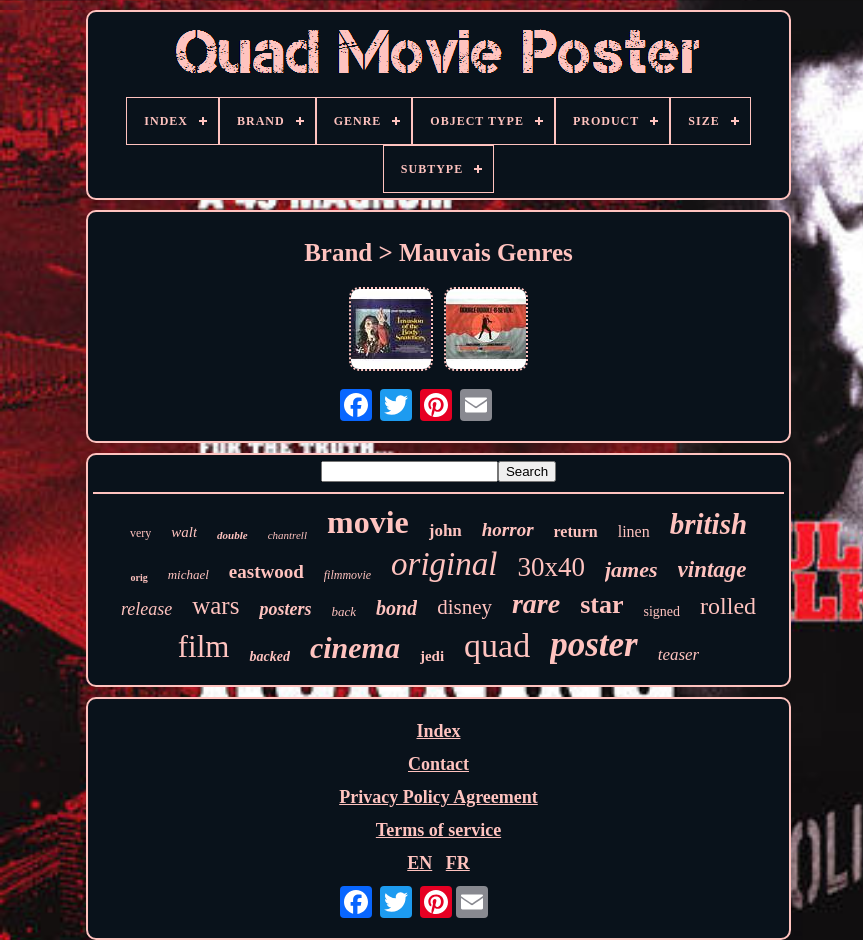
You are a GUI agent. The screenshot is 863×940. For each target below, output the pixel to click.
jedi (432, 656)
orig (138, 577)
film (204, 646)
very (140, 533)
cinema (355, 647)
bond (396, 608)
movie (368, 522)
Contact (438, 764)
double (232, 535)
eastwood (266, 571)
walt (184, 532)
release (146, 609)
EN (419, 863)
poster (594, 644)
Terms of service (438, 830)
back (343, 611)
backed (269, 656)
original (444, 564)
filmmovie (347, 575)
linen (634, 531)
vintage (712, 569)
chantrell (287, 535)
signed (662, 611)
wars (215, 605)
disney (464, 607)
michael (188, 574)
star (601, 604)
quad (497, 645)
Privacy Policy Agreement (438, 797)
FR (458, 863)
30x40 (551, 567)
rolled (728, 606)
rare (536, 603)
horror (508, 529)
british (708, 524)
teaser (679, 654)
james (631, 569)
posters (285, 609)
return (576, 531)
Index (438, 731)
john (445, 530)
